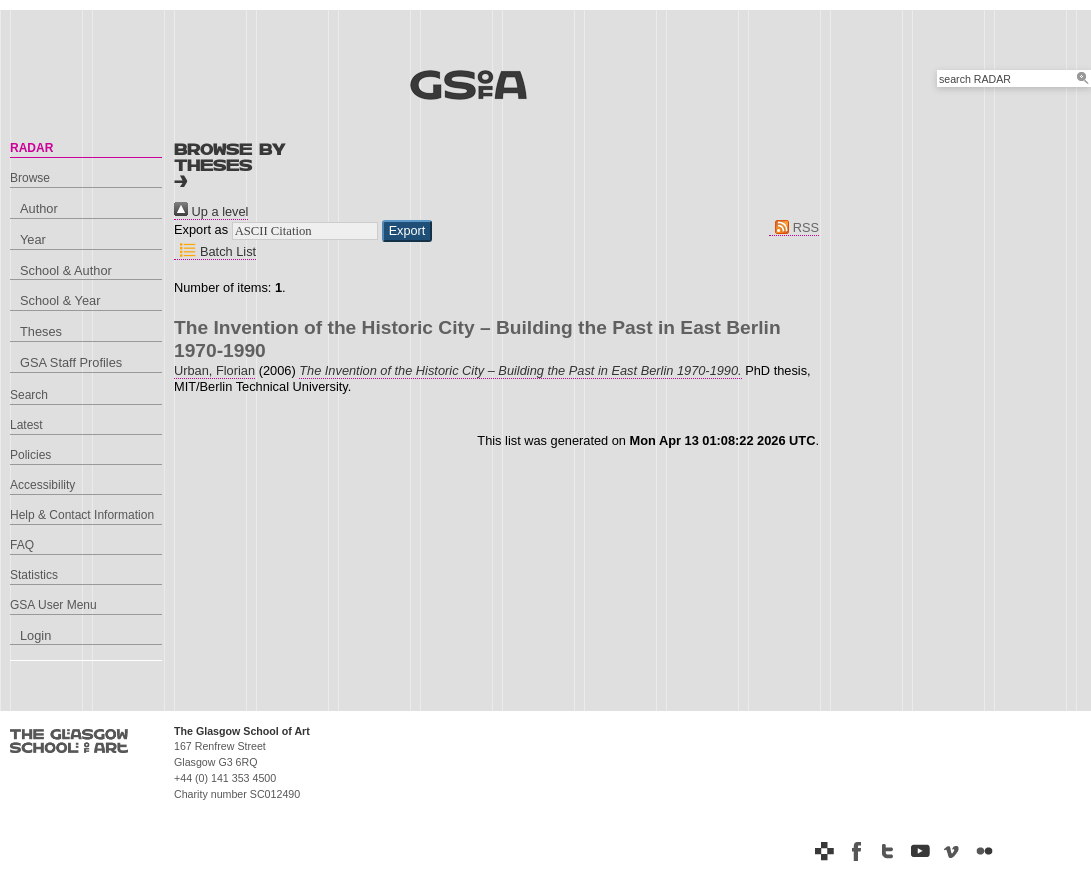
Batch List (215, 251)
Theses (41, 331)
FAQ (22, 545)
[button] (407, 231)
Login (35, 635)
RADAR (31, 148)
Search (29, 395)
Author (39, 208)
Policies (30, 455)
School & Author (66, 270)
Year (33, 239)
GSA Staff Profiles (71, 362)
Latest (26, 425)
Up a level (211, 211)
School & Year (60, 300)
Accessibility (42, 485)
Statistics (34, 575)
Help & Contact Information (82, 515)
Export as (201, 229)
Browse (30, 178)
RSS (794, 227)
